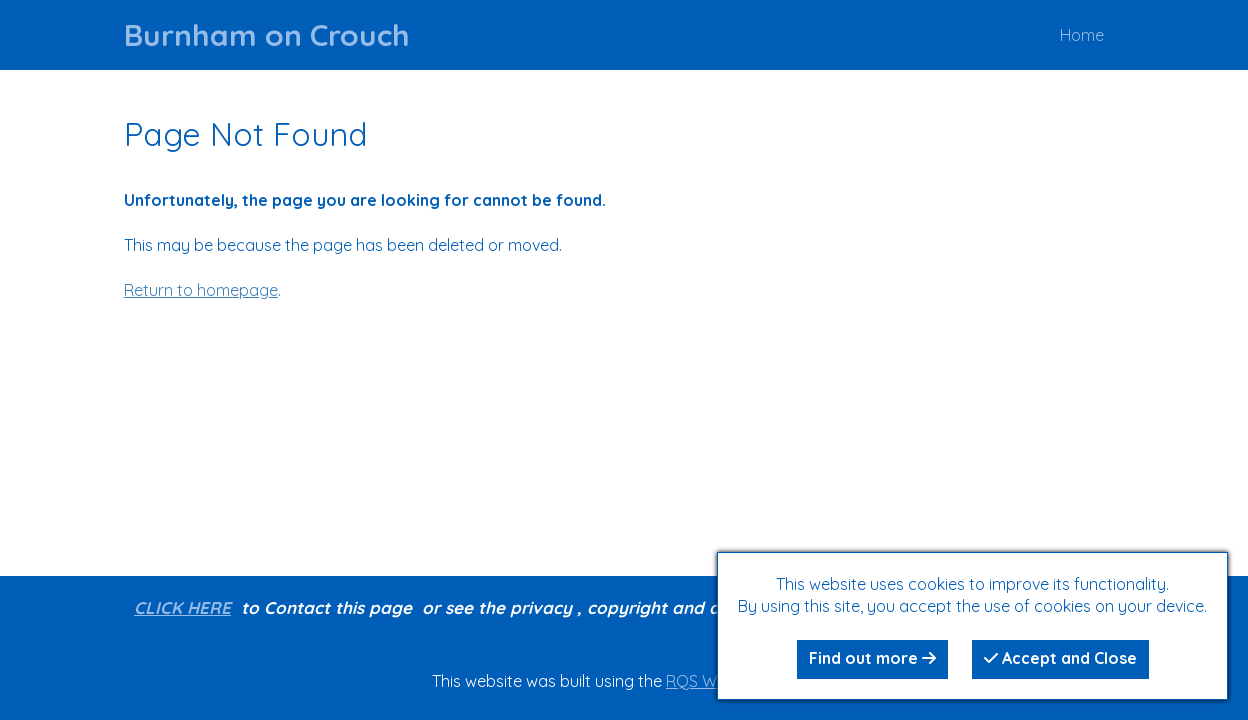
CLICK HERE (182, 607)
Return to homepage (201, 290)
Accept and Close (1060, 658)
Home (1082, 35)
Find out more (872, 658)
